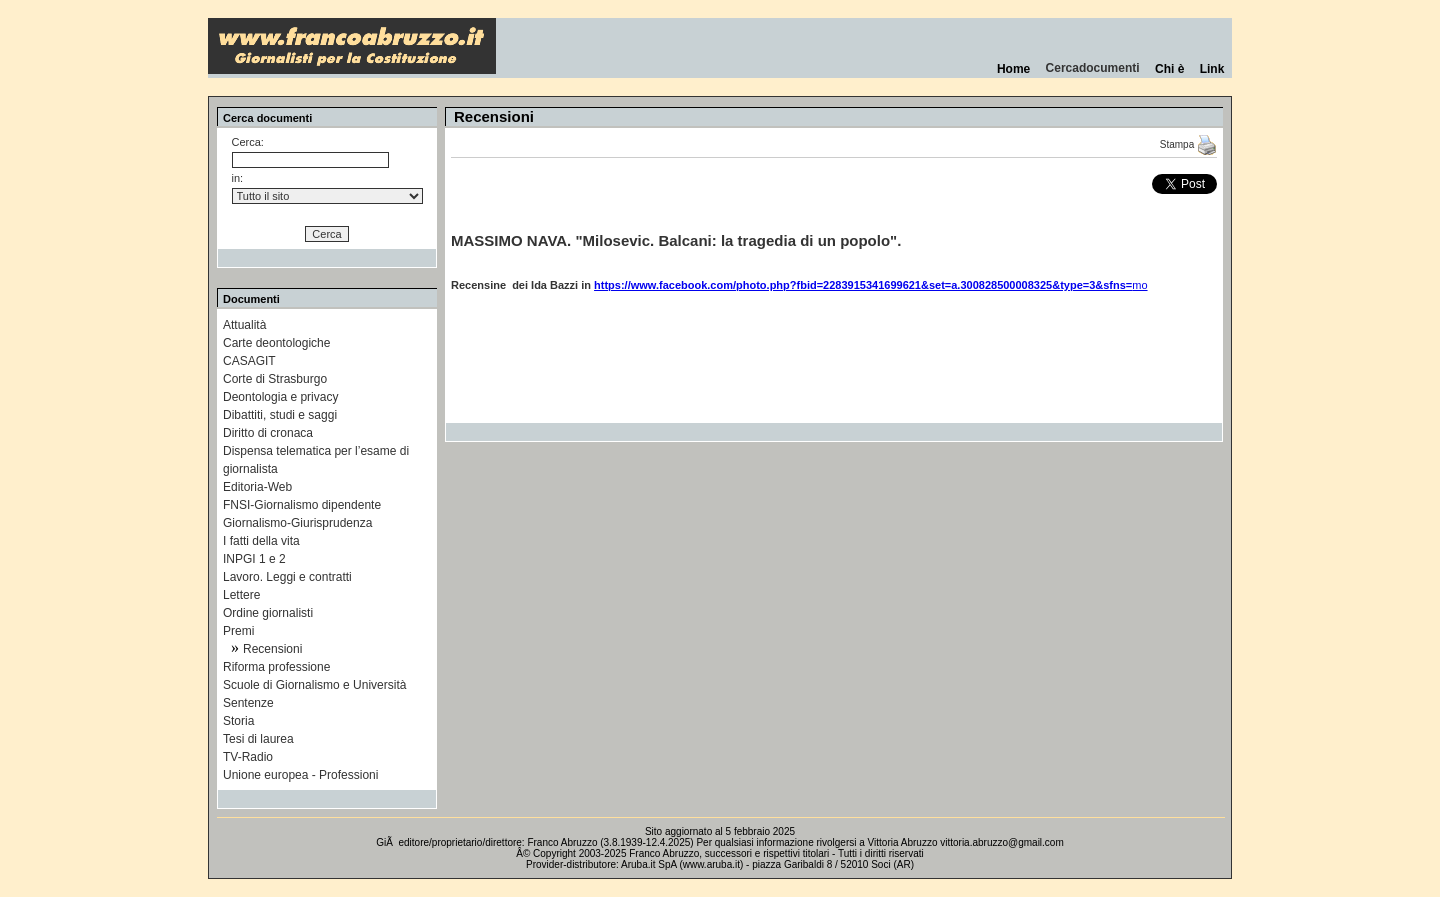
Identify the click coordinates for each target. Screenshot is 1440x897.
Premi (238, 631)
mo (871, 285)
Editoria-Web (257, 487)
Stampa (1188, 144)
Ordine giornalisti (268, 613)
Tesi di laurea (258, 739)
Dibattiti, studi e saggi (280, 415)
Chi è (1169, 69)
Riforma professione (276, 667)
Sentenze (248, 703)
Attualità (244, 325)
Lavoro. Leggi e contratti (287, 577)
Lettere (241, 595)
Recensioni (272, 649)
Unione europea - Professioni (300, 775)
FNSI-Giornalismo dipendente (302, 505)
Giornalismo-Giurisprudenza (297, 523)
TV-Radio (248, 757)
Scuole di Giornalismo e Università (314, 685)
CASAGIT (249, 361)
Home (1013, 69)
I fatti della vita (261, 541)
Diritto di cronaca (268, 433)
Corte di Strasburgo (275, 379)
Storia (238, 721)
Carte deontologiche (276, 343)
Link (1212, 69)
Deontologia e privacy (280, 397)
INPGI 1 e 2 (254, 559)
